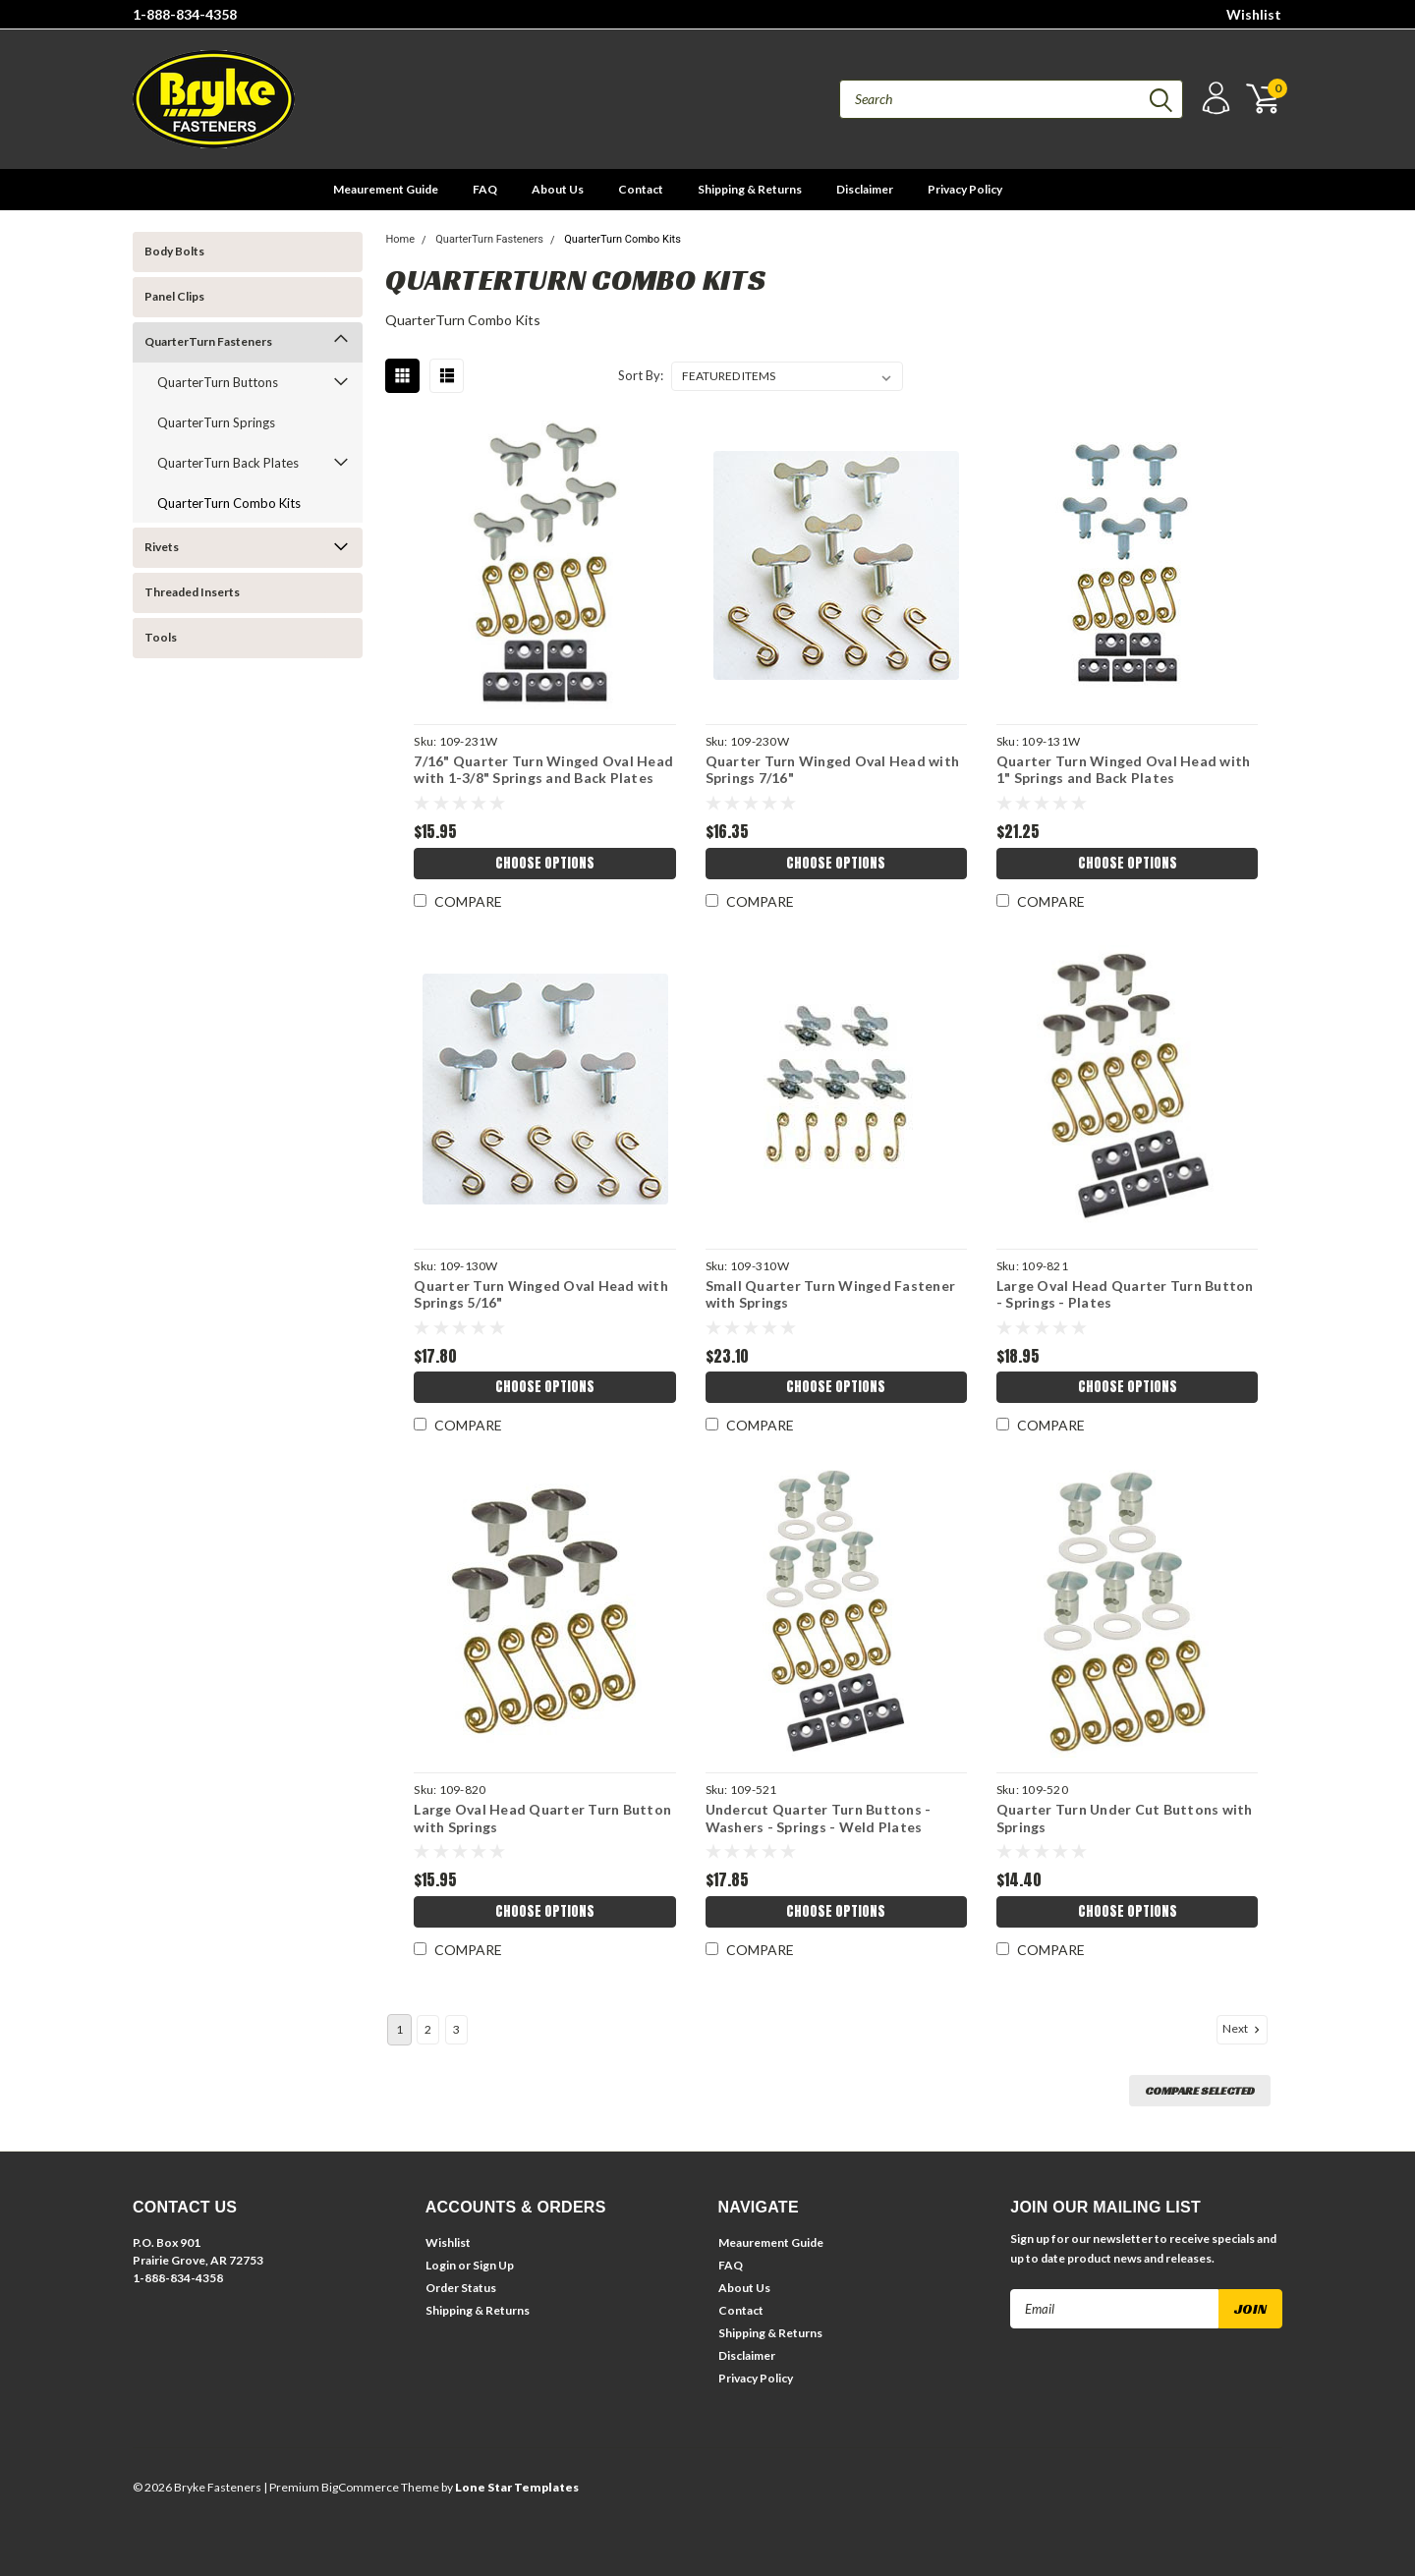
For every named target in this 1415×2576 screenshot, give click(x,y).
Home (400, 239)
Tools (160, 637)
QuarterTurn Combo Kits (229, 503)
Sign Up (493, 2265)
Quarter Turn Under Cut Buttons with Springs (1124, 1818)
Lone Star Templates (517, 2487)
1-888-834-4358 (185, 14)
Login (440, 2265)
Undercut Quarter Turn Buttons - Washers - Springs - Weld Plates (819, 1818)
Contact (640, 189)
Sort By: (640, 375)
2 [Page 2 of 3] (427, 2029)
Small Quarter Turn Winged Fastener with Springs (831, 1294)
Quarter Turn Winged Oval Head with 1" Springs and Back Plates (1123, 770)
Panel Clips (174, 296)
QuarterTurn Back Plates (228, 463)
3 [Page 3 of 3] (456, 2029)
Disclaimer (864, 189)
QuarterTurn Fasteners (208, 341)
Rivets (161, 546)
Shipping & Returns (750, 189)
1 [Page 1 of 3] (399, 2029)
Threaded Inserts (192, 592)
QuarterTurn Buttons (217, 382)
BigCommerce (360, 2487)
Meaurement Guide (385, 189)
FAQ (485, 189)
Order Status (460, 2287)
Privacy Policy (965, 189)
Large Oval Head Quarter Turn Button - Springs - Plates (1125, 1294)
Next (1243, 2029)
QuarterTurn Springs (216, 422)
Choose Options (544, 863)
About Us (558, 189)
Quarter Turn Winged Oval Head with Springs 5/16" (541, 1294)
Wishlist (1253, 14)
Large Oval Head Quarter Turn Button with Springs (542, 1818)
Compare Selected (1200, 2090)
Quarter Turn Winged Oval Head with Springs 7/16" (833, 770)
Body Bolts (174, 251)
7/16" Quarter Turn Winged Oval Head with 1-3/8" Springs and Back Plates (543, 770)
